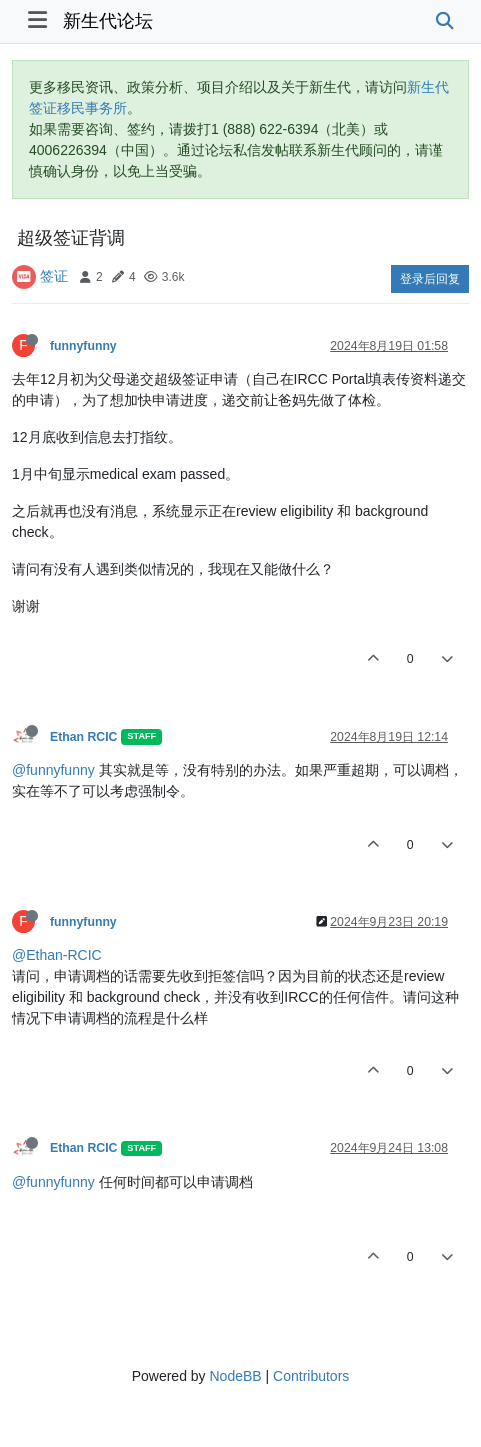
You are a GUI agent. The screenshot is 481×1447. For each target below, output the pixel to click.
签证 (54, 276)
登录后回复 (430, 279)
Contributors (311, 1376)
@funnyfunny (53, 770)
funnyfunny (83, 346)
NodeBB (235, 1376)
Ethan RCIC (83, 737)
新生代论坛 (108, 21)
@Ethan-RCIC (57, 955)
